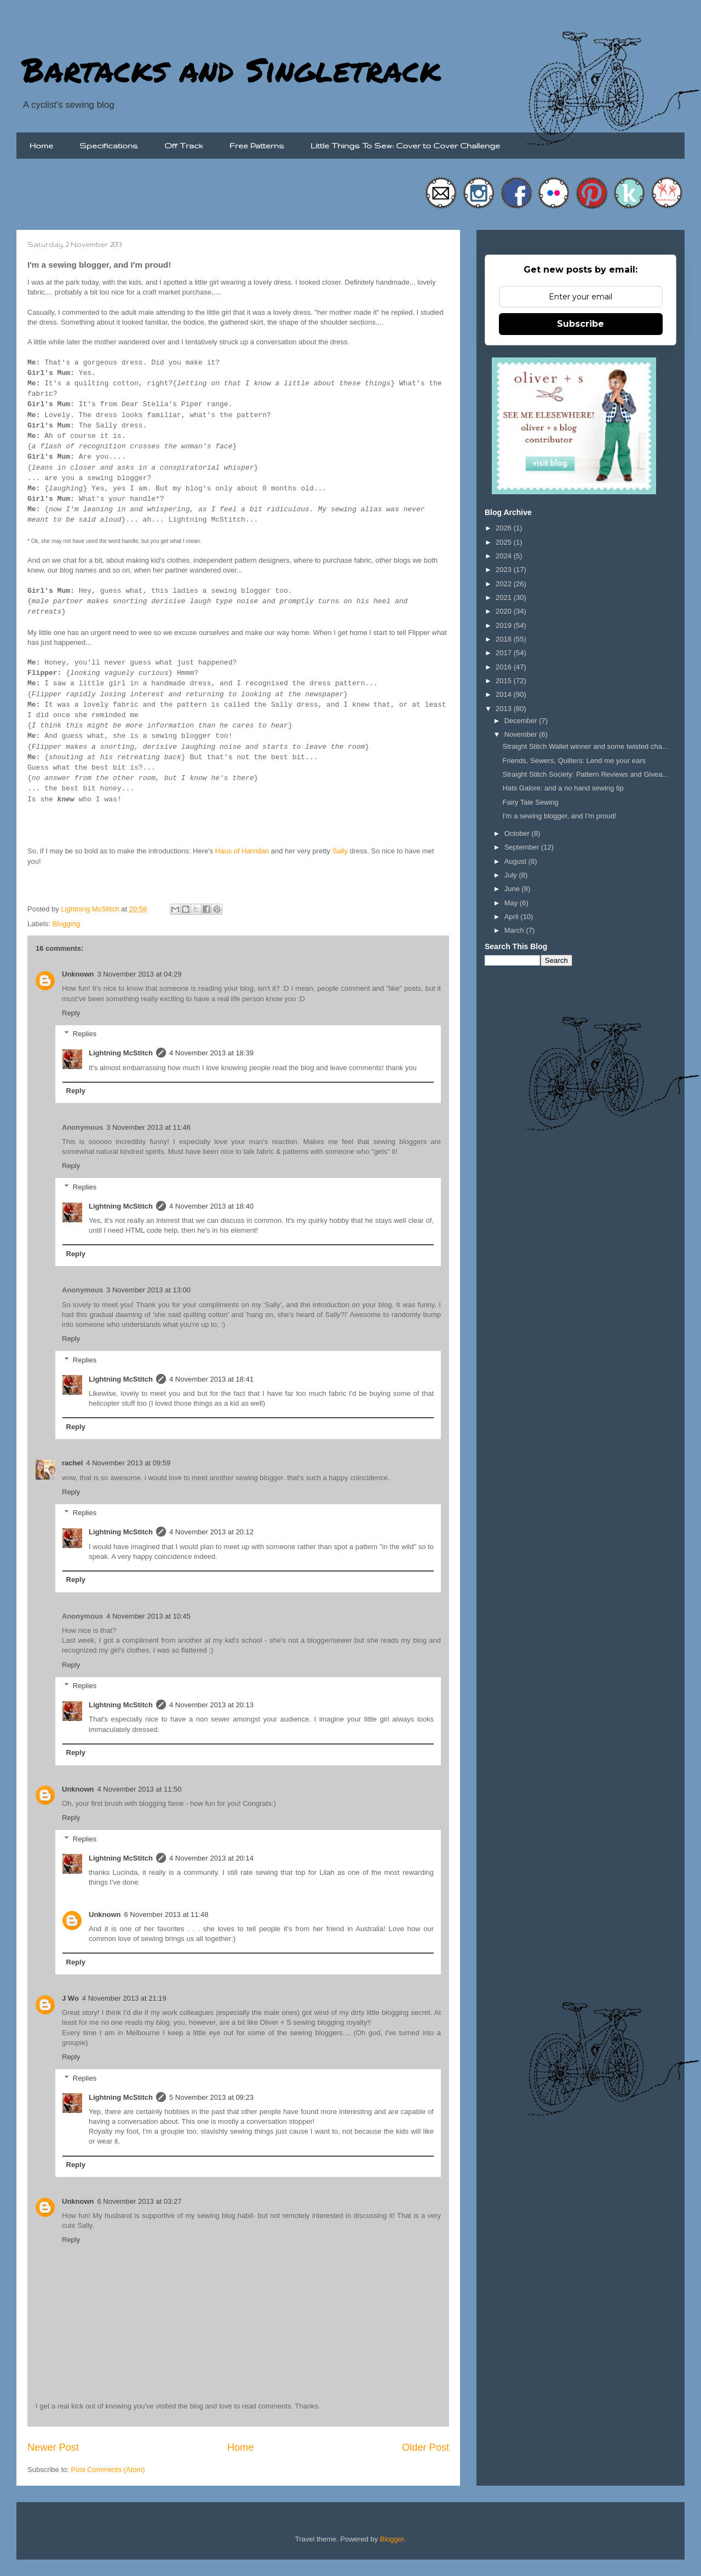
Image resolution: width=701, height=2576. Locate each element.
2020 (505, 611)
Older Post (425, 2447)
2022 (505, 584)
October (518, 833)
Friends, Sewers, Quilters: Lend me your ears (574, 760)
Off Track (183, 145)
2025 (505, 542)
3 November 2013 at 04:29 (139, 974)
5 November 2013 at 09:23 (211, 2097)
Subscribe (580, 324)
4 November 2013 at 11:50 (139, 1789)
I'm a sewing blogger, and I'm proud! (559, 816)
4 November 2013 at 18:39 (211, 1053)
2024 (505, 556)
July (511, 875)
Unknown (78, 974)
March (515, 930)
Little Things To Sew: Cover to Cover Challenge (405, 145)
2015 (505, 681)
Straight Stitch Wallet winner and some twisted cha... (585, 746)
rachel (72, 1463)
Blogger (392, 2539)
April (512, 916)
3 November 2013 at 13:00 (148, 1290)
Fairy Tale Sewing (530, 802)
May (512, 903)
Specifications (108, 145)
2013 (505, 708)
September (522, 847)
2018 (505, 639)
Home (41, 145)
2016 (505, 667)
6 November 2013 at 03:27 (139, 2201)
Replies (84, 1034)
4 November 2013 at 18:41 (211, 1379)
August (516, 861)
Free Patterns (256, 145)
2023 (505, 569)
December (521, 721)
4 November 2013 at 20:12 (211, 1532)
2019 (505, 625)
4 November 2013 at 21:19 (124, 1998)
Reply (71, 1013)
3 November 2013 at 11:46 (148, 1127)
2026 (505, 528)
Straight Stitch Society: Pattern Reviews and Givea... (585, 774)
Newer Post (53, 2447)
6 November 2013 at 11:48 (166, 1914)
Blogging (67, 924)
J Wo (70, 1998)
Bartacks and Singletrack (231, 69)
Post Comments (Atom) (108, 2469)
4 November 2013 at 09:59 (128, 1463)
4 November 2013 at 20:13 (211, 1705)
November (521, 734)
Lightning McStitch (121, 1053)
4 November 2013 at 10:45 (148, 1616)
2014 (505, 694)
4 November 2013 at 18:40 (211, 1206)
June (513, 889)
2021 (505, 597)
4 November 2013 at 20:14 (211, 1858)
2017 (505, 653)
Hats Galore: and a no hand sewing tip (562, 788)
